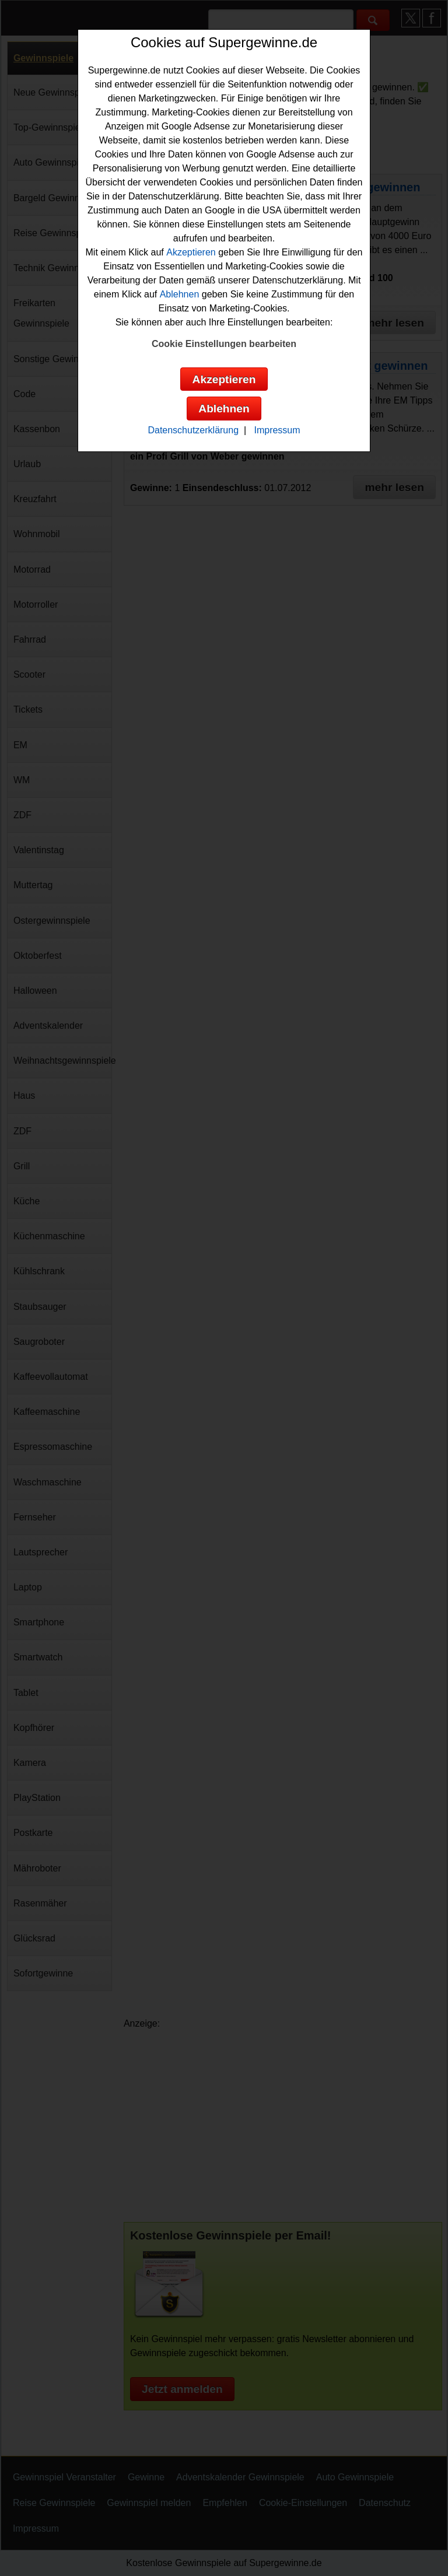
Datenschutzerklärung (193, 430)
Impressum (277, 430)
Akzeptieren (191, 252)
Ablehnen (180, 294)
